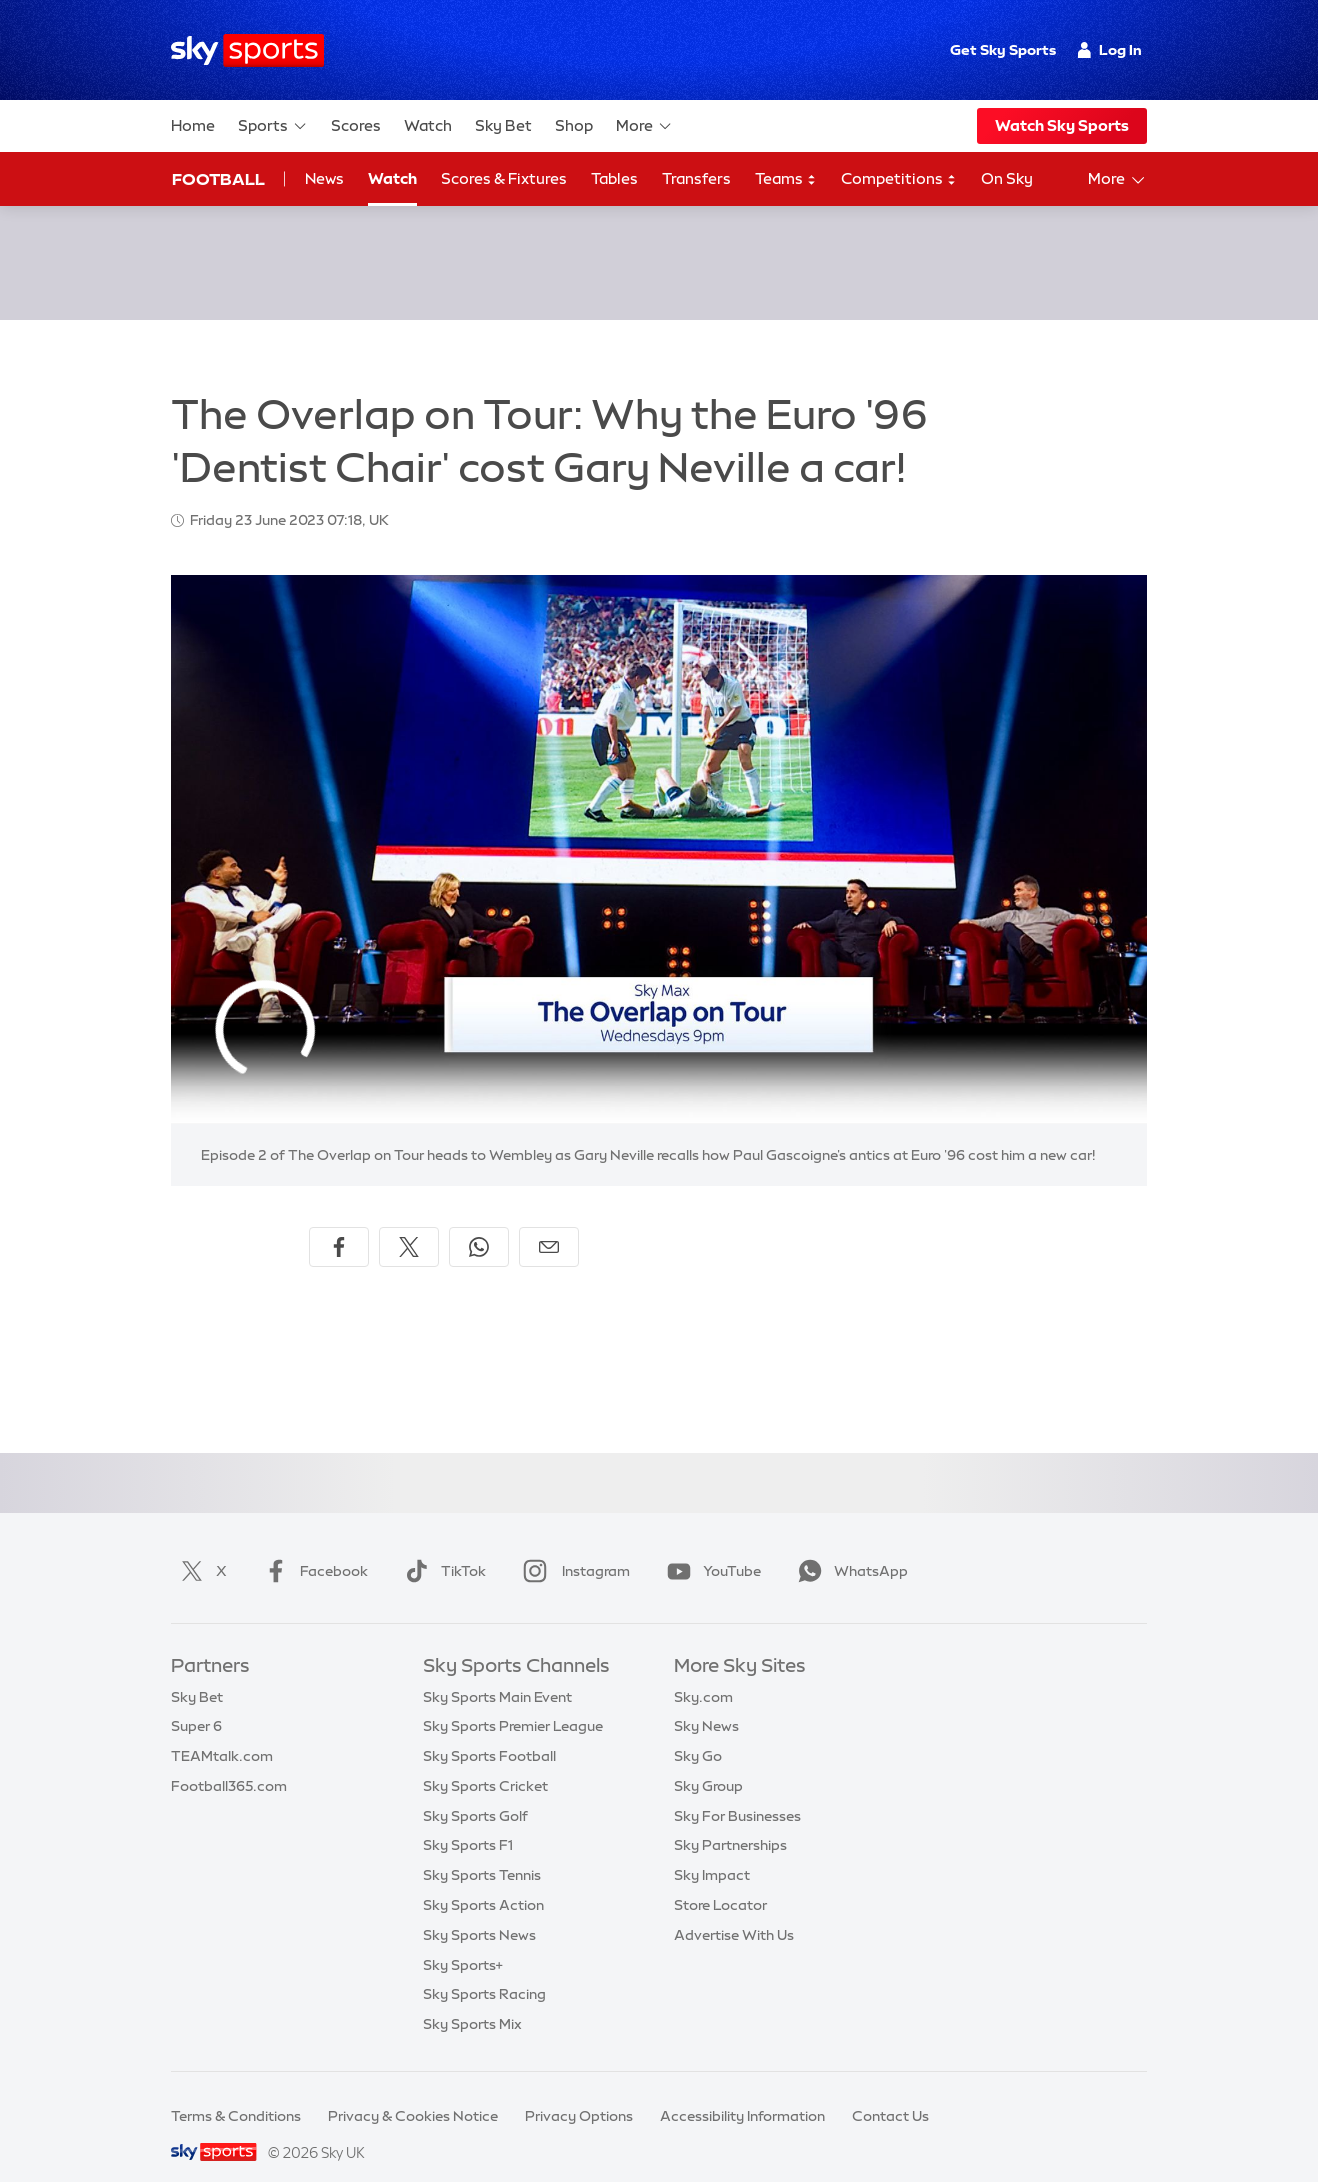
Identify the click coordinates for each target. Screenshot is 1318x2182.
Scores (356, 125)
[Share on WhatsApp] (479, 1223)
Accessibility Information (742, 2092)
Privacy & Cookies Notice (413, 2092)
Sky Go (698, 1732)
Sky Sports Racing (484, 1970)
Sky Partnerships (730, 1821)
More (644, 126)
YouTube (710, 1547)
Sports (273, 126)
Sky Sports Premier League (513, 1702)
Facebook (312, 1547)
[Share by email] (549, 1223)
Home (193, 125)
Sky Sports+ (463, 1941)
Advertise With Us (734, 1911)
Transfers (696, 178)
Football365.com (229, 1762)
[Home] (247, 50)
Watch (428, 125)
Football (218, 179)
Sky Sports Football (489, 1732)
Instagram (572, 1547)
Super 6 (196, 1702)
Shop (574, 125)
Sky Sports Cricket (485, 1762)
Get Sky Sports (1003, 50)
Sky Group (708, 1762)
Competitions (899, 179)
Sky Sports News (479, 1911)
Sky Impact (712, 1851)
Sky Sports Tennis (482, 1851)
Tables (614, 178)
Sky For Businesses (737, 1792)
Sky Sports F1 (468, 1821)
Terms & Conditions (236, 2092)
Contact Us (890, 2092)
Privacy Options (579, 2092)
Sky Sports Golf (475, 1792)
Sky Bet (503, 125)
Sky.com (703, 1673)
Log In (1109, 50)
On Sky (1007, 178)
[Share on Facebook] (339, 1223)
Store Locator (720, 1881)
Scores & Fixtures (504, 178)
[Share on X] (409, 1223)
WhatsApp (849, 1547)
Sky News (706, 1702)
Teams (786, 179)
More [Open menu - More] (1117, 180)
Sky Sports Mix (472, 2000)
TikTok (441, 1547)
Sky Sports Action (483, 1881)
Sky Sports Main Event (497, 1673)
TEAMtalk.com (222, 1732)
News (324, 178)
